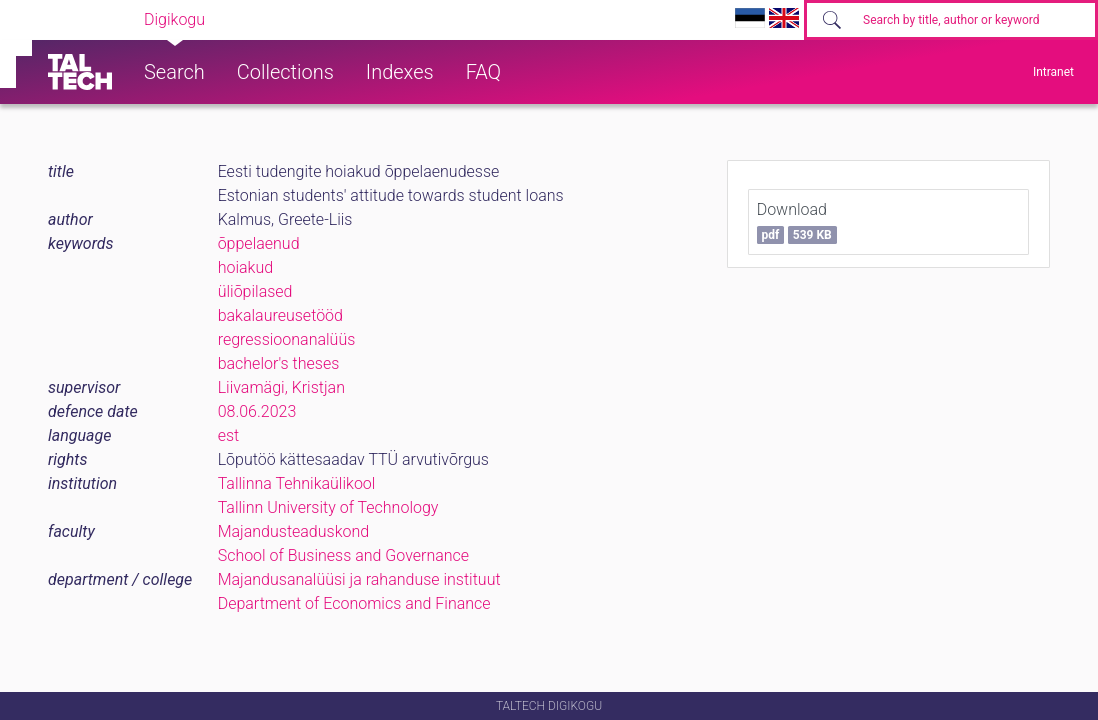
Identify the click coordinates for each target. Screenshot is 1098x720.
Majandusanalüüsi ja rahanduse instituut (359, 579)
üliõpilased (255, 291)
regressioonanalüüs (287, 339)
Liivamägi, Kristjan (281, 387)
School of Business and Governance (343, 555)
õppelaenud (259, 243)
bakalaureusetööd (280, 315)
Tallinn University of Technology (328, 507)
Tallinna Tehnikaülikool (297, 483)
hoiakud (245, 267)
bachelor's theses (279, 363)
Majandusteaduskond (293, 531)
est (229, 435)
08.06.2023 (257, 411)
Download (797, 222)
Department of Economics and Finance (354, 603)
